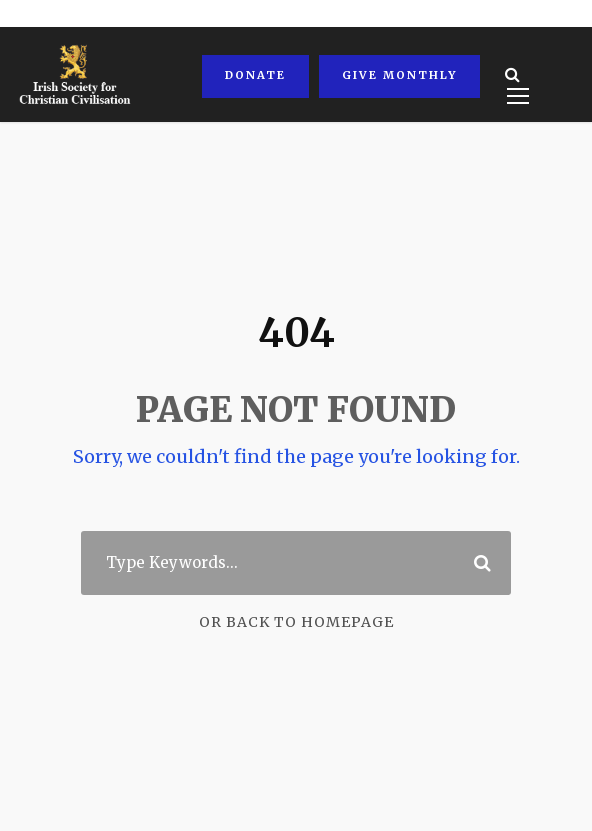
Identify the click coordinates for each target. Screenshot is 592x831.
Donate (254, 75)
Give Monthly (395, 75)
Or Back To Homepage (296, 622)
